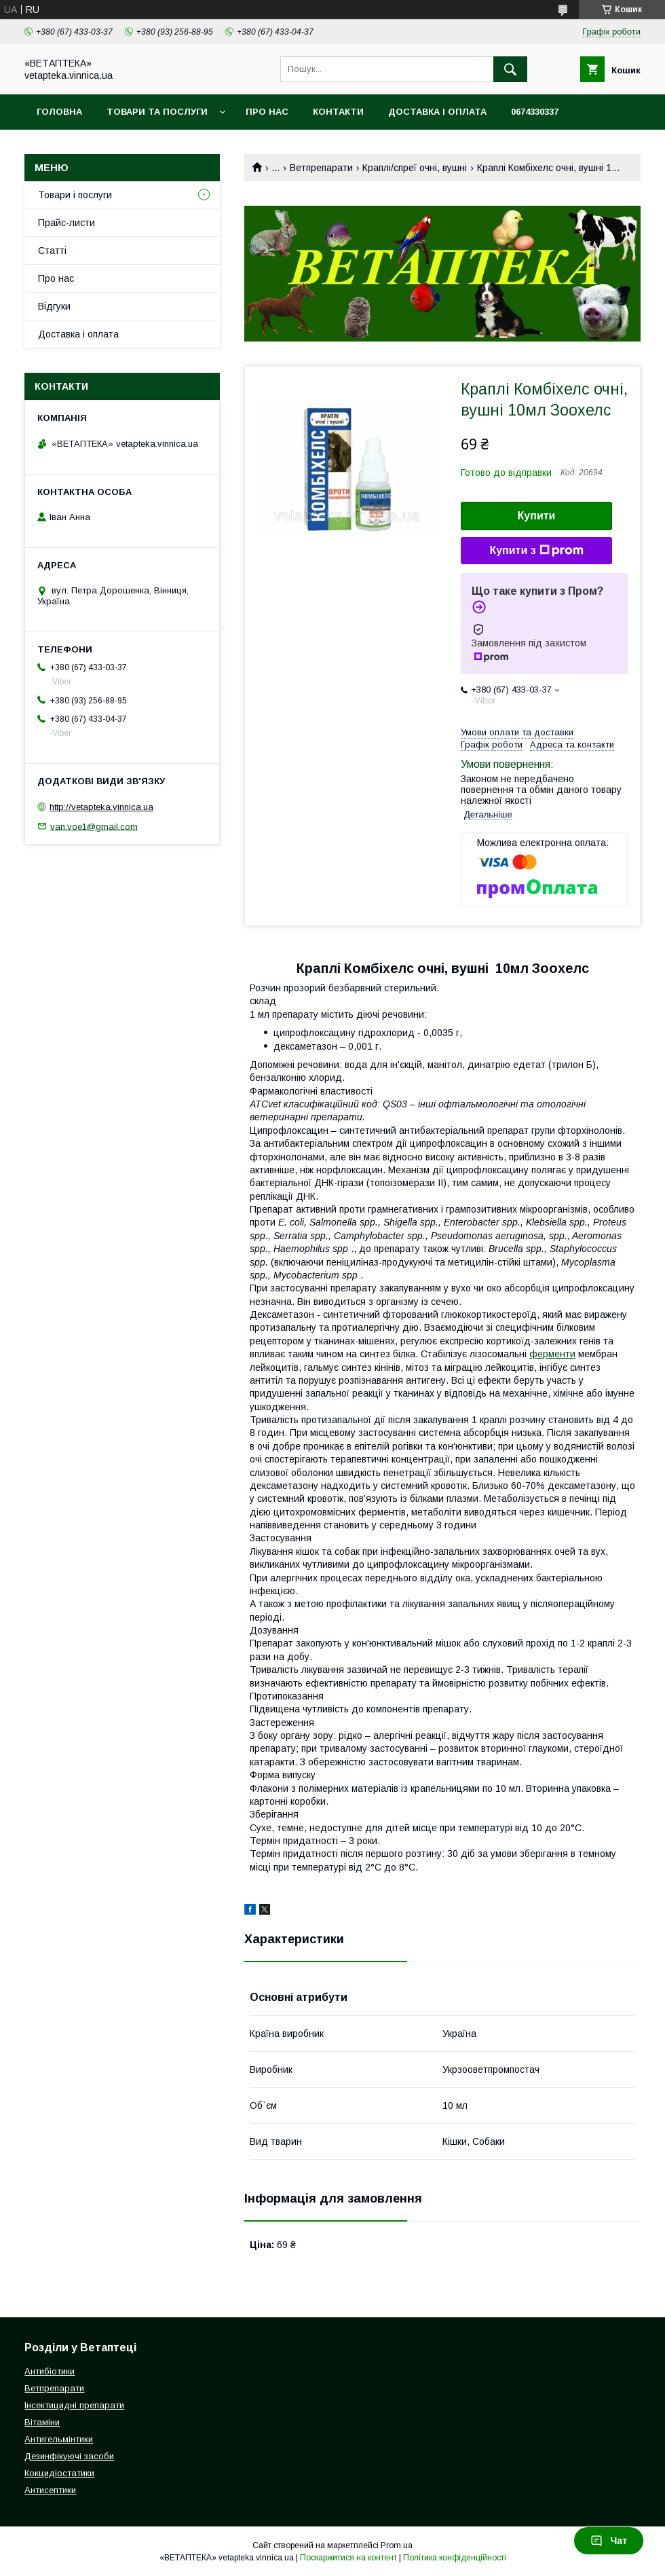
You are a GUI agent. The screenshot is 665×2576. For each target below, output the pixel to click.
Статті (52, 250)
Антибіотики (49, 2371)
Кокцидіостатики (59, 2473)
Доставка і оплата (437, 112)
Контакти (338, 112)
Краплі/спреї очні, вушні (414, 167)
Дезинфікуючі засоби (69, 2456)
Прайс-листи (66, 222)
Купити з (536, 551)
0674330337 (534, 112)
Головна (59, 112)
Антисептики (50, 2490)
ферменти (552, 1353)
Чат (608, 2541)
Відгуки (54, 306)
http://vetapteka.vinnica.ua (101, 807)
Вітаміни (42, 2422)
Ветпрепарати (321, 167)
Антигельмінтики (58, 2439)
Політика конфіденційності (454, 2557)
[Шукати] (510, 69)
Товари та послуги (157, 112)
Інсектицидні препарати (74, 2405)
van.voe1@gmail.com (94, 826)
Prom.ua (397, 2545)
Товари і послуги (75, 194)
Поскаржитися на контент (348, 2557)
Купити (537, 515)
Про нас (267, 112)
